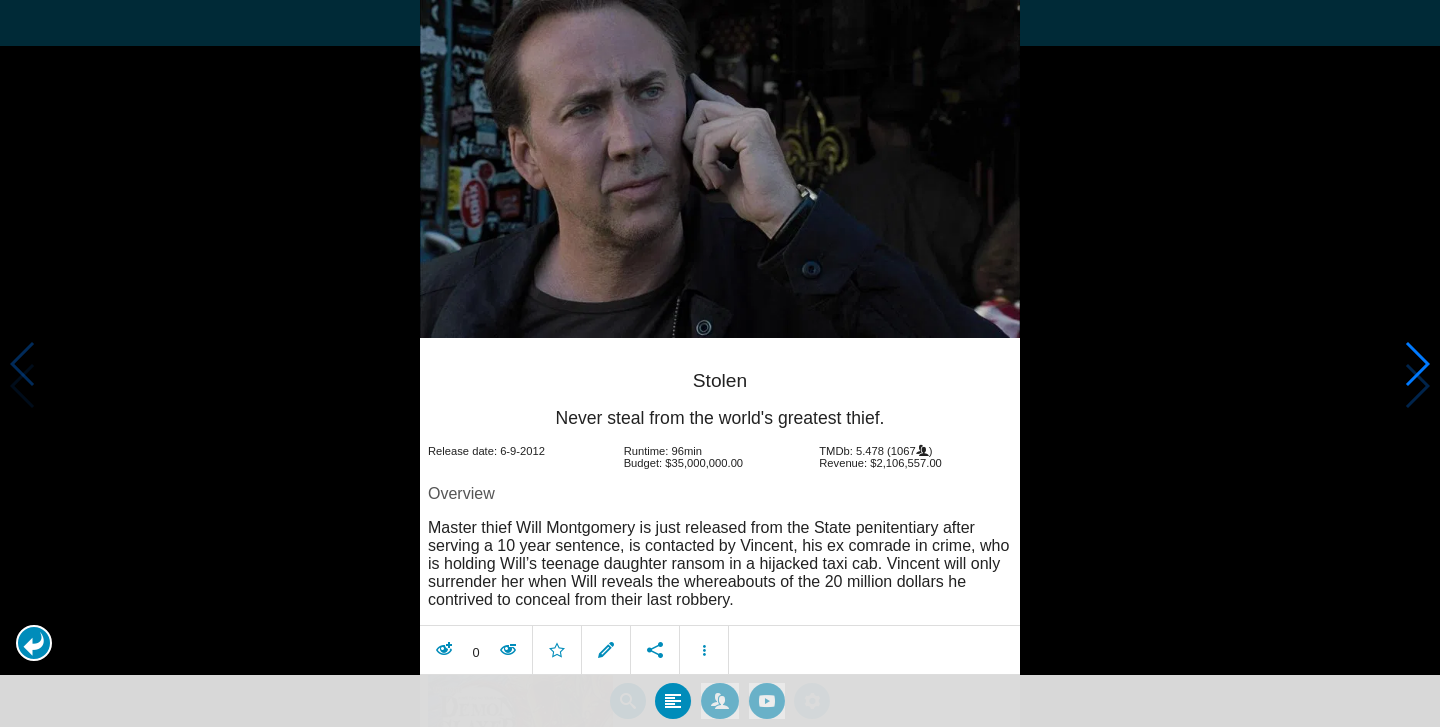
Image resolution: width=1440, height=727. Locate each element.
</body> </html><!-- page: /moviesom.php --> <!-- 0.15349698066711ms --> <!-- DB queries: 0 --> (720, 363)
